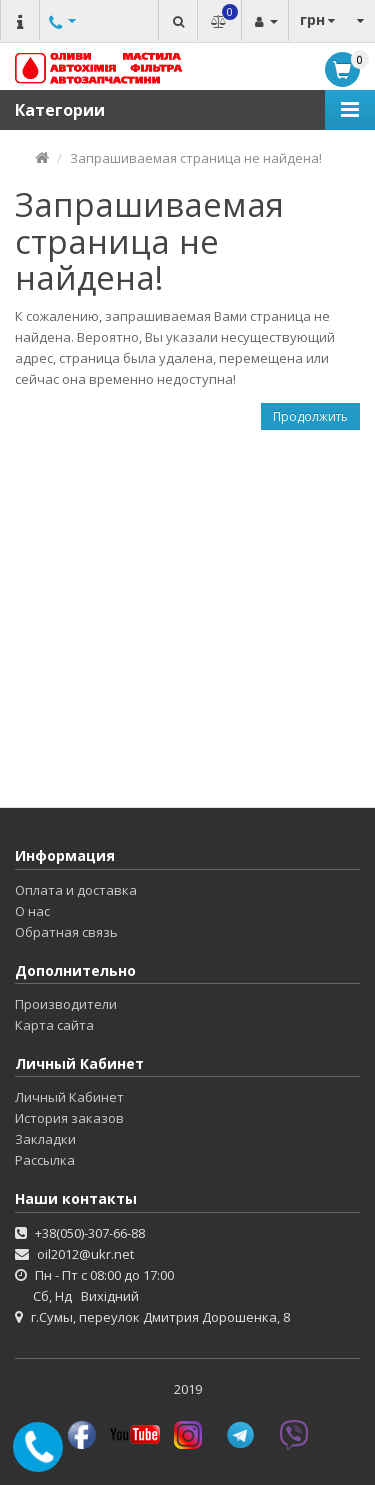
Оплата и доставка (76, 890)
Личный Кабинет (69, 1097)
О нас (32, 911)
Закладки (45, 1139)
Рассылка (45, 1160)
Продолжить (310, 416)
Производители (66, 1004)
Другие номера (60, 42)
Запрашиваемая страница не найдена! (196, 158)
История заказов (69, 1118)
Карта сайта (54, 1025)
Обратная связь (66, 932)
